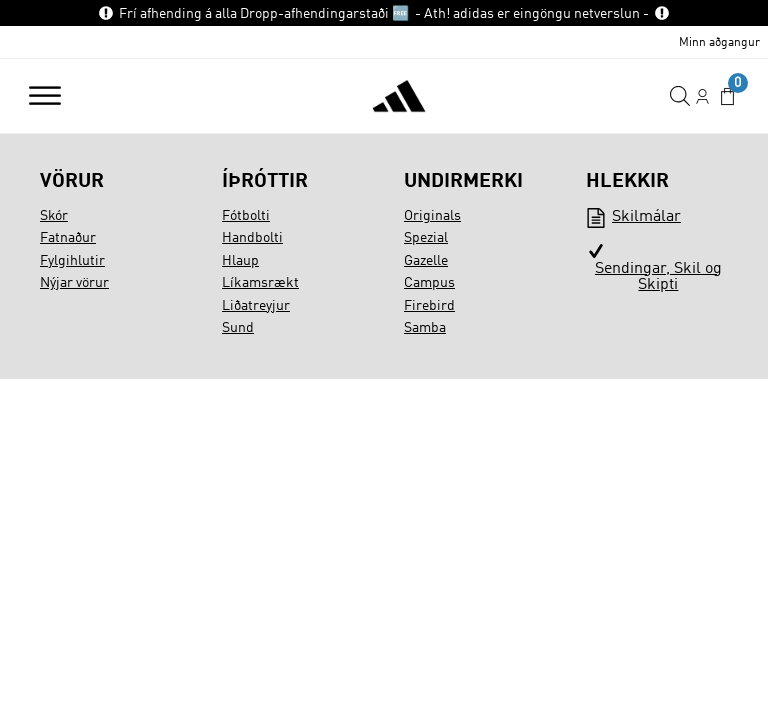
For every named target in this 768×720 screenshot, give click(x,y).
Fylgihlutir (72, 261)
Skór (54, 216)
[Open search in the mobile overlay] (680, 96)
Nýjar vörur (74, 283)
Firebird (429, 306)
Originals (432, 216)
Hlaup (240, 261)
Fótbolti (246, 216)
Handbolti (252, 238)
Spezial (426, 238)
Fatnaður (68, 238)
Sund (238, 328)
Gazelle (426, 261)
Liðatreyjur (256, 306)
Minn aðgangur (719, 43)
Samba (425, 328)
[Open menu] (45, 96)
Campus (429, 283)
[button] (727, 96)
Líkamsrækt (260, 283)
